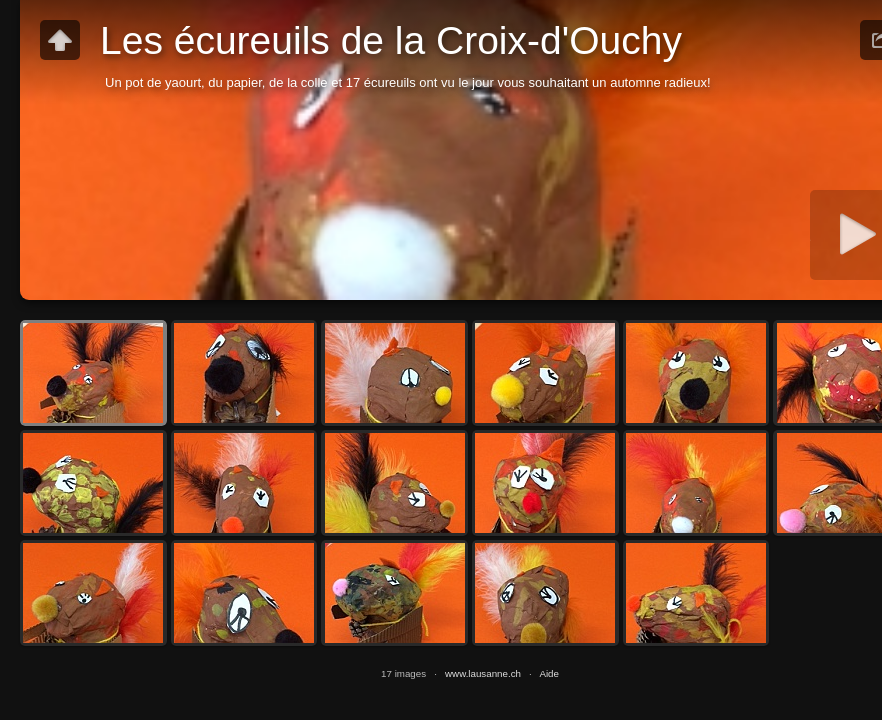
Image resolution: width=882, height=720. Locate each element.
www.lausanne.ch (483, 673)
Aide (549, 673)
